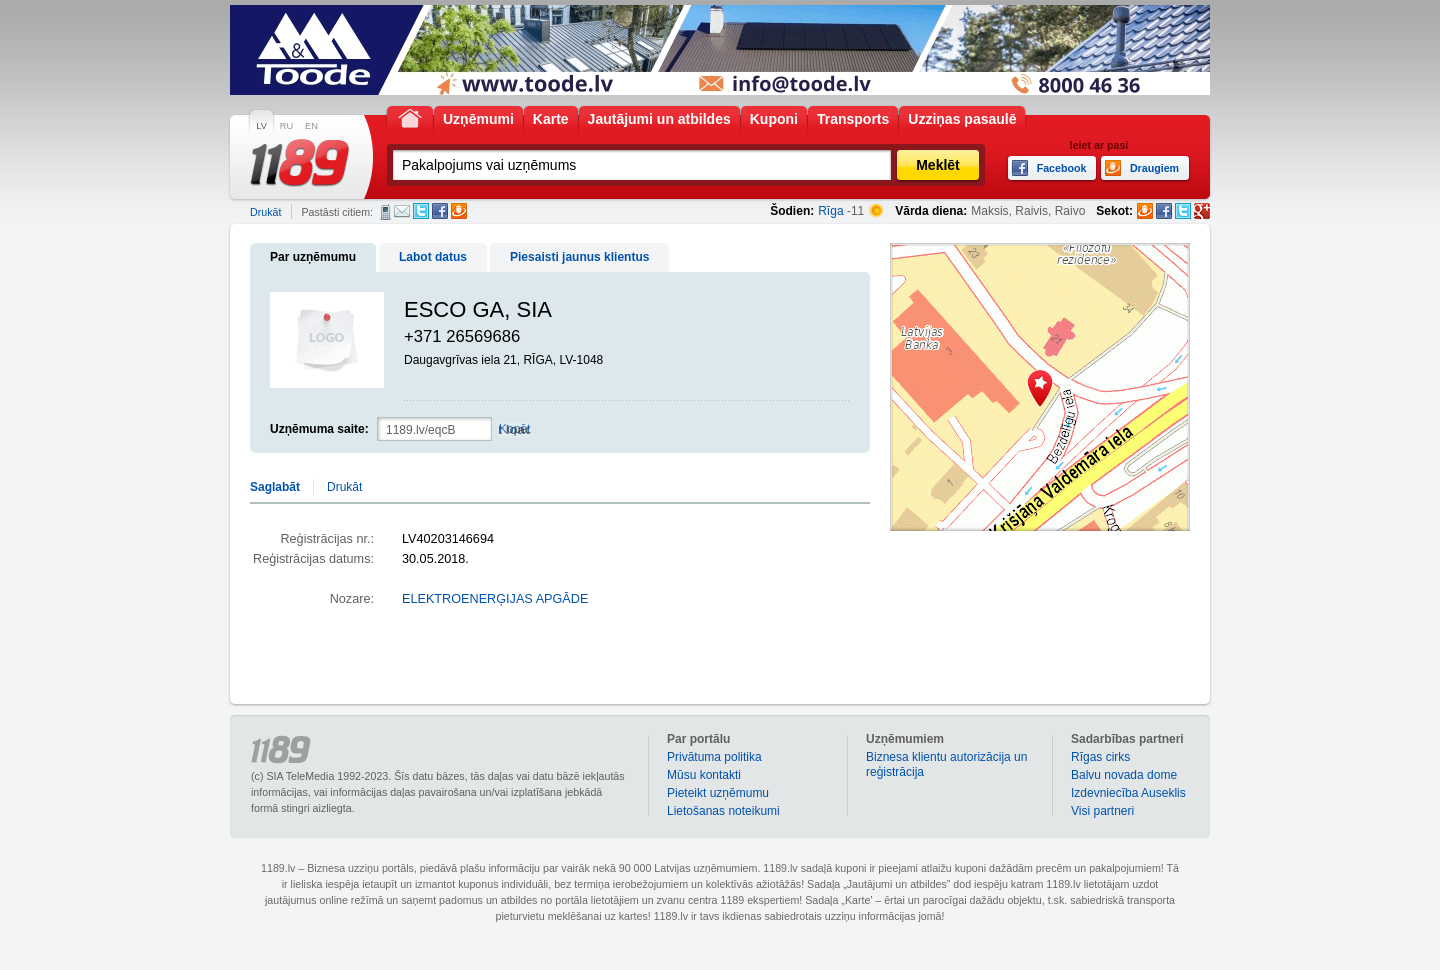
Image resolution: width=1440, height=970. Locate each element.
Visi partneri (1102, 811)
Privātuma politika (714, 757)
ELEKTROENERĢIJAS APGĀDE (495, 599)
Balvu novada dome (1124, 775)
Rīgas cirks (1100, 757)
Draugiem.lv (459, 211)
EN (311, 126)
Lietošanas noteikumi (723, 811)
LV (261, 126)
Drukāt (265, 212)
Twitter (421, 211)
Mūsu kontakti (704, 775)
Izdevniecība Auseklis (1128, 793)
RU (286, 126)
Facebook (440, 211)
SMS (385, 212)
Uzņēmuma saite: (319, 429)
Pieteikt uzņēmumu (718, 793)
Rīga (830, 211)
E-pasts (402, 211)
